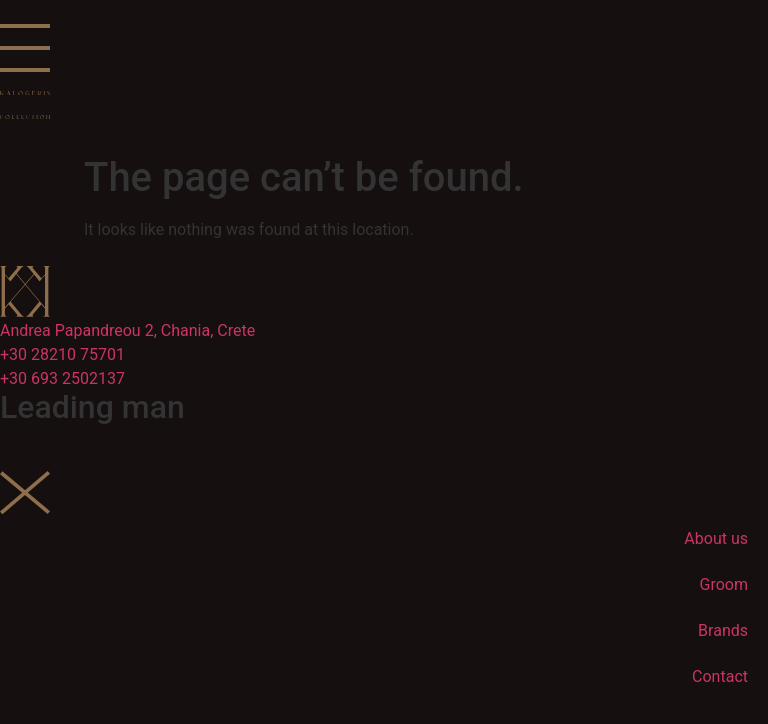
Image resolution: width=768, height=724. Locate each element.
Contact (720, 676)
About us (716, 538)
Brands (723, 630)
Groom (724, 584)
